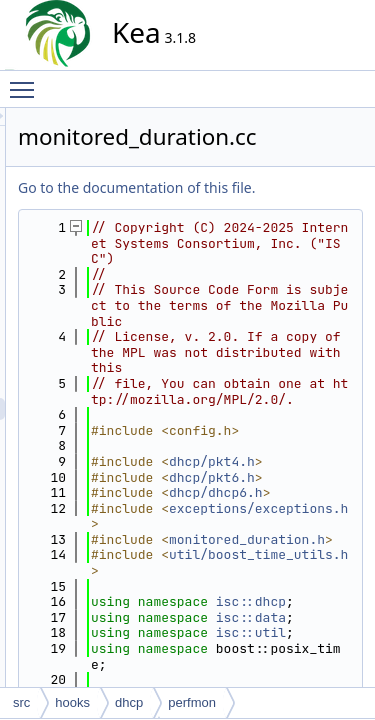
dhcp (129, 702)
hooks (72, 702)
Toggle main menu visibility (27, 81)
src (21, 702)
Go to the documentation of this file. (270, 209)
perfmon (192, 702)
